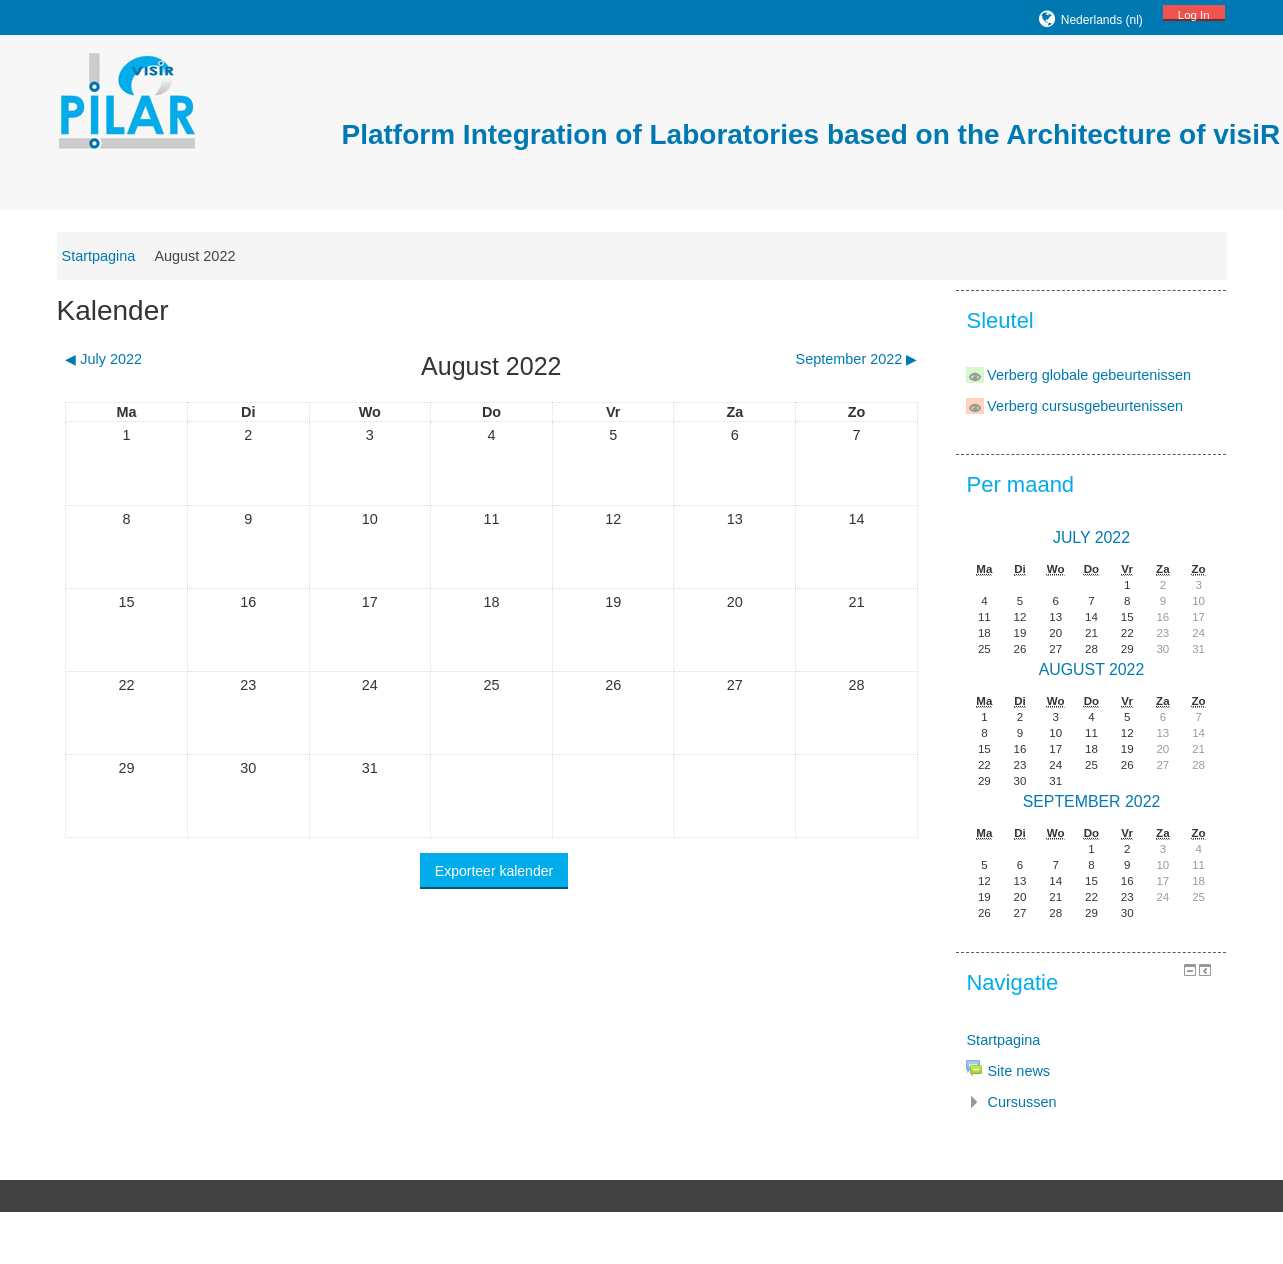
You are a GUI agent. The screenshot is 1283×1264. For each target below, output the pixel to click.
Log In (1172, 15)
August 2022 (216, 256)
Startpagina (120, 256)
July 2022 (1074, 536)
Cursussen (1009, 1101)
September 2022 (1075, 800)
